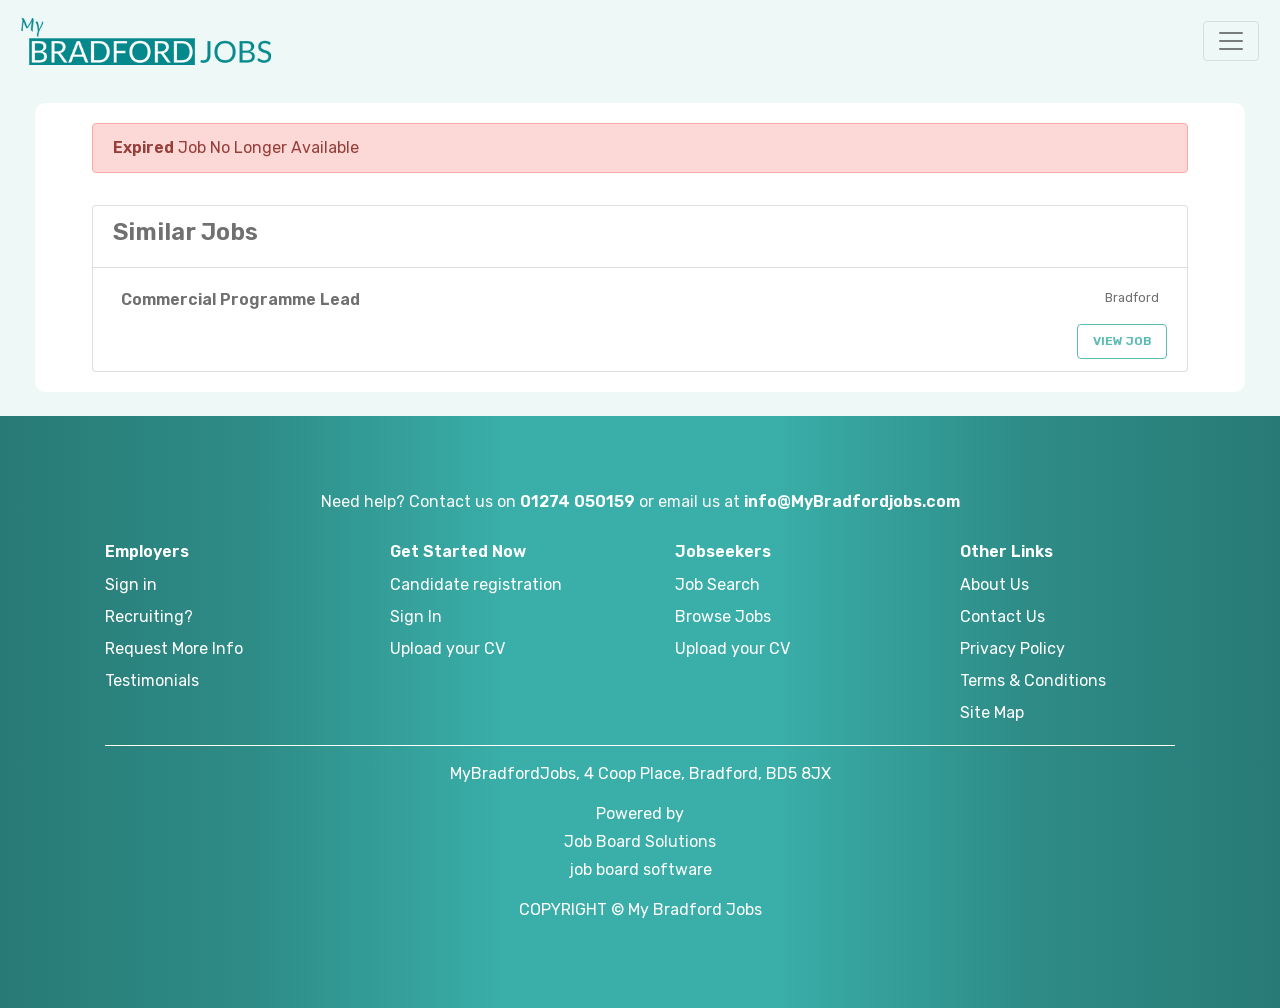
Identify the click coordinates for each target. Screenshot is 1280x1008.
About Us (994, 584)
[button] (1231, 41)
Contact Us (1002, 616)
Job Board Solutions (640, 841)
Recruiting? (149, 616)
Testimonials (152, 680)
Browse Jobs (723, 616)
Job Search (717, 584)
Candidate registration (476, 584)
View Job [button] (1122, 341)
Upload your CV (447, 648)
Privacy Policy (1012, 648)
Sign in (131, 584)
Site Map (992, 712)
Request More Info (174, 648)
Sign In (416, 616)
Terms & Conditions (1033, 680)
